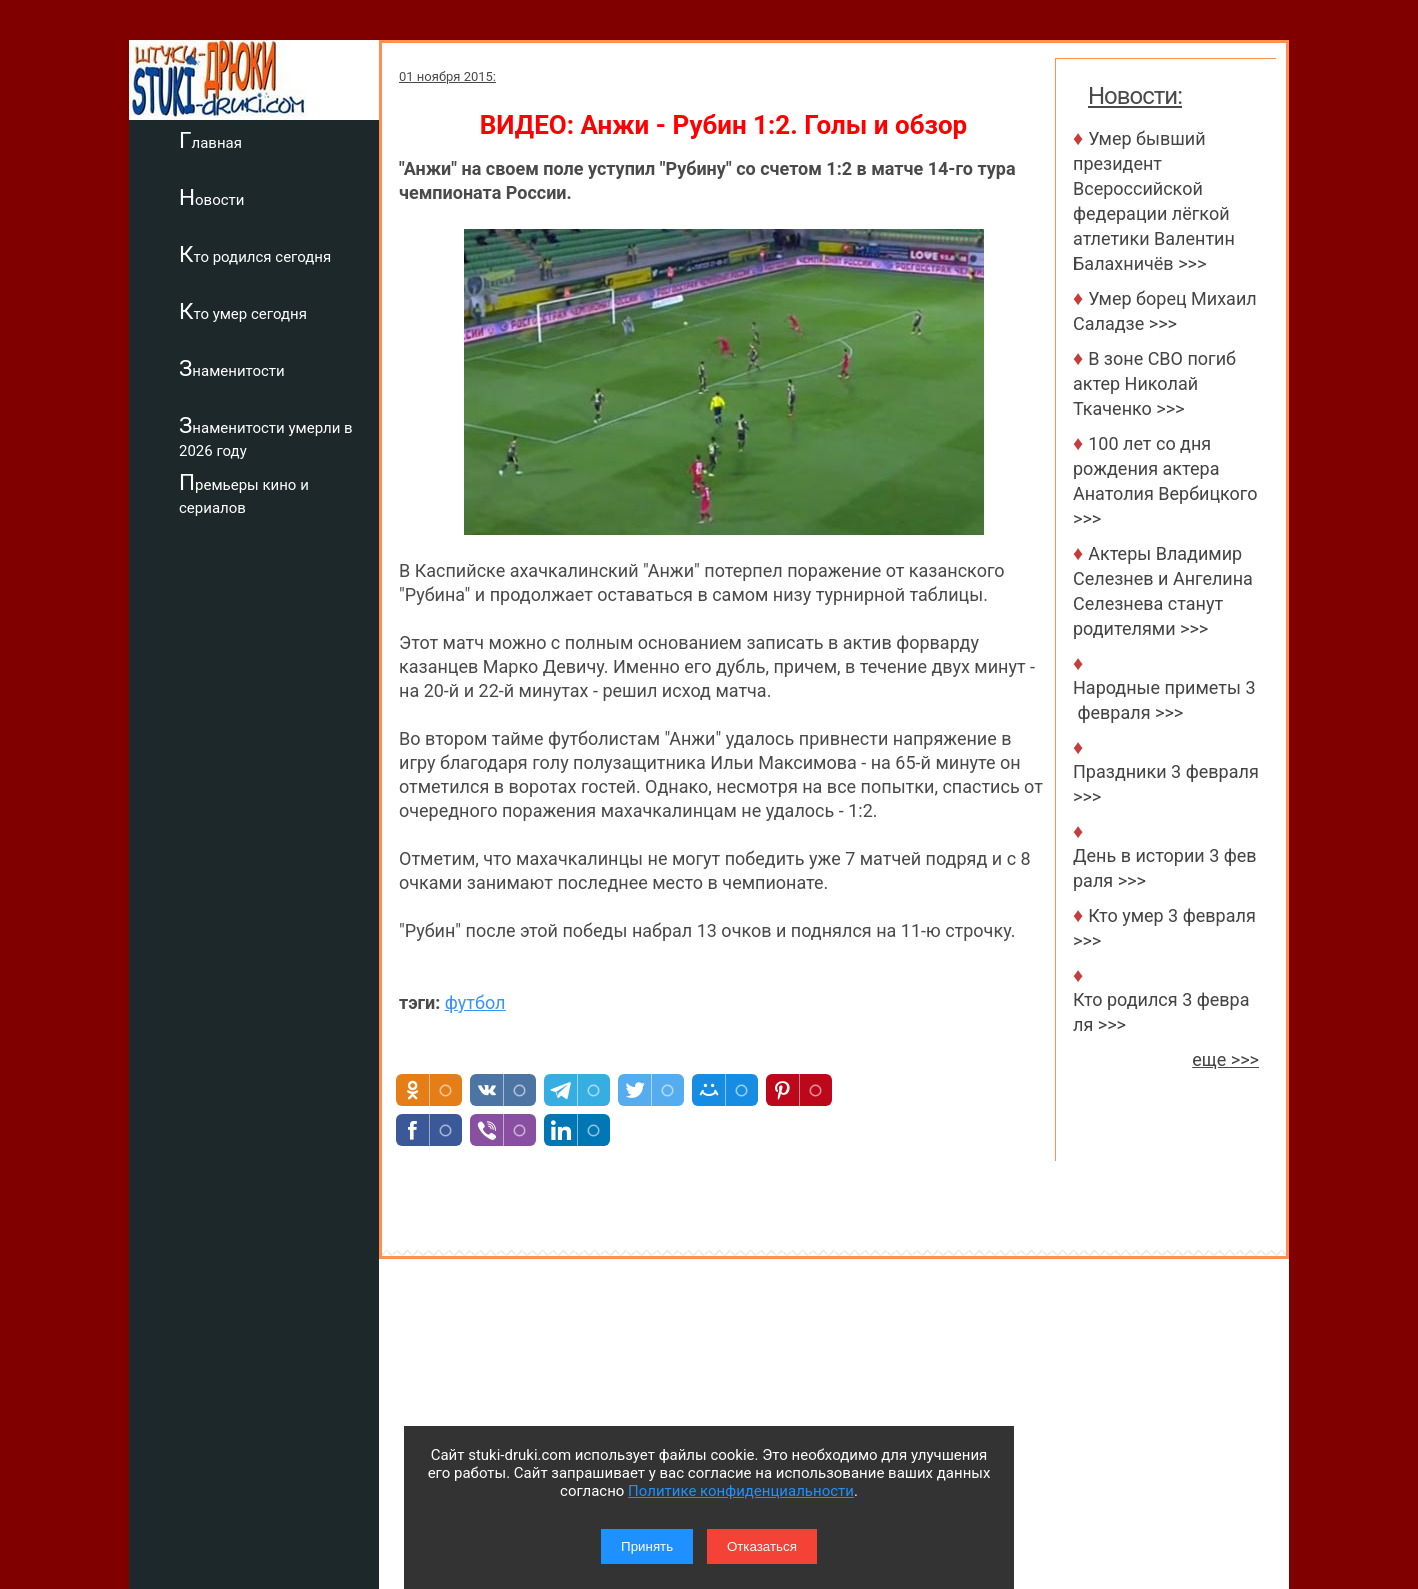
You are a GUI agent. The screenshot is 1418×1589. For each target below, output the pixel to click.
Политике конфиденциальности (741, 1491)
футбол (475, 1002)
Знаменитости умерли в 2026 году (266, 436)
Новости (211, 197)
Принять (647, 1546)
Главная (210, 140)
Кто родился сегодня (255, 254)
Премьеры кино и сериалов (244, 493)
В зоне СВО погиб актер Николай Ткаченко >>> (1154, 383)
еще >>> (1225, 1059)
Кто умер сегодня (243, 311)
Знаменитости (232, 368)
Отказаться (762, 1546)
